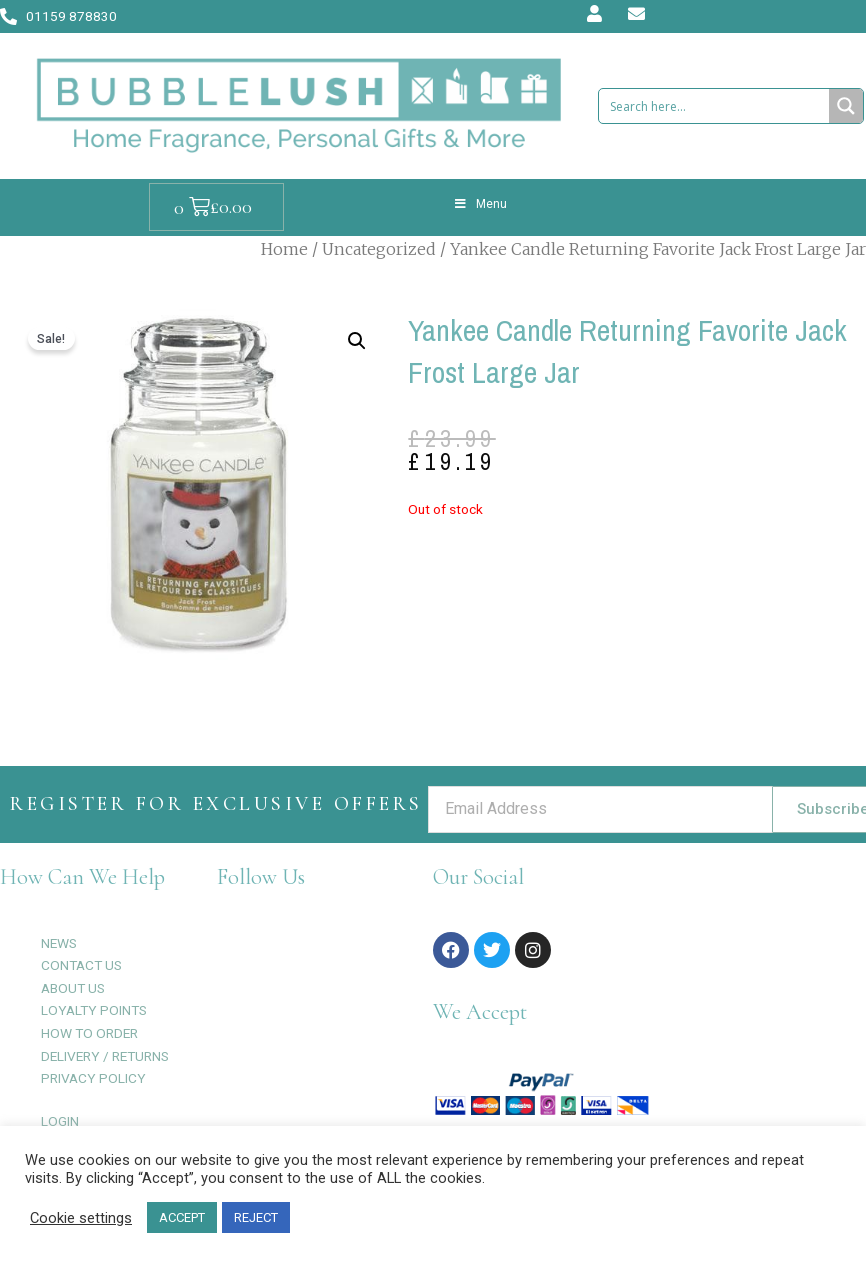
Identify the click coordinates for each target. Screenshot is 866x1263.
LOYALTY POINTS (94, 1010)
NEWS (59, 943)
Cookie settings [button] (81, 1218)
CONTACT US (81, 965)
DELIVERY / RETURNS (105, 1056)
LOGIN (60, 1121)
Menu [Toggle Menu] (480, 204)
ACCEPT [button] (182, 1217)
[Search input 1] (715, 106)
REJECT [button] (256, 1217)
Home (284, 249)
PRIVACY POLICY (93, 1078)
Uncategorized (379, 249)
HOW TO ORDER (89, 1033)
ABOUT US (73, 988)
